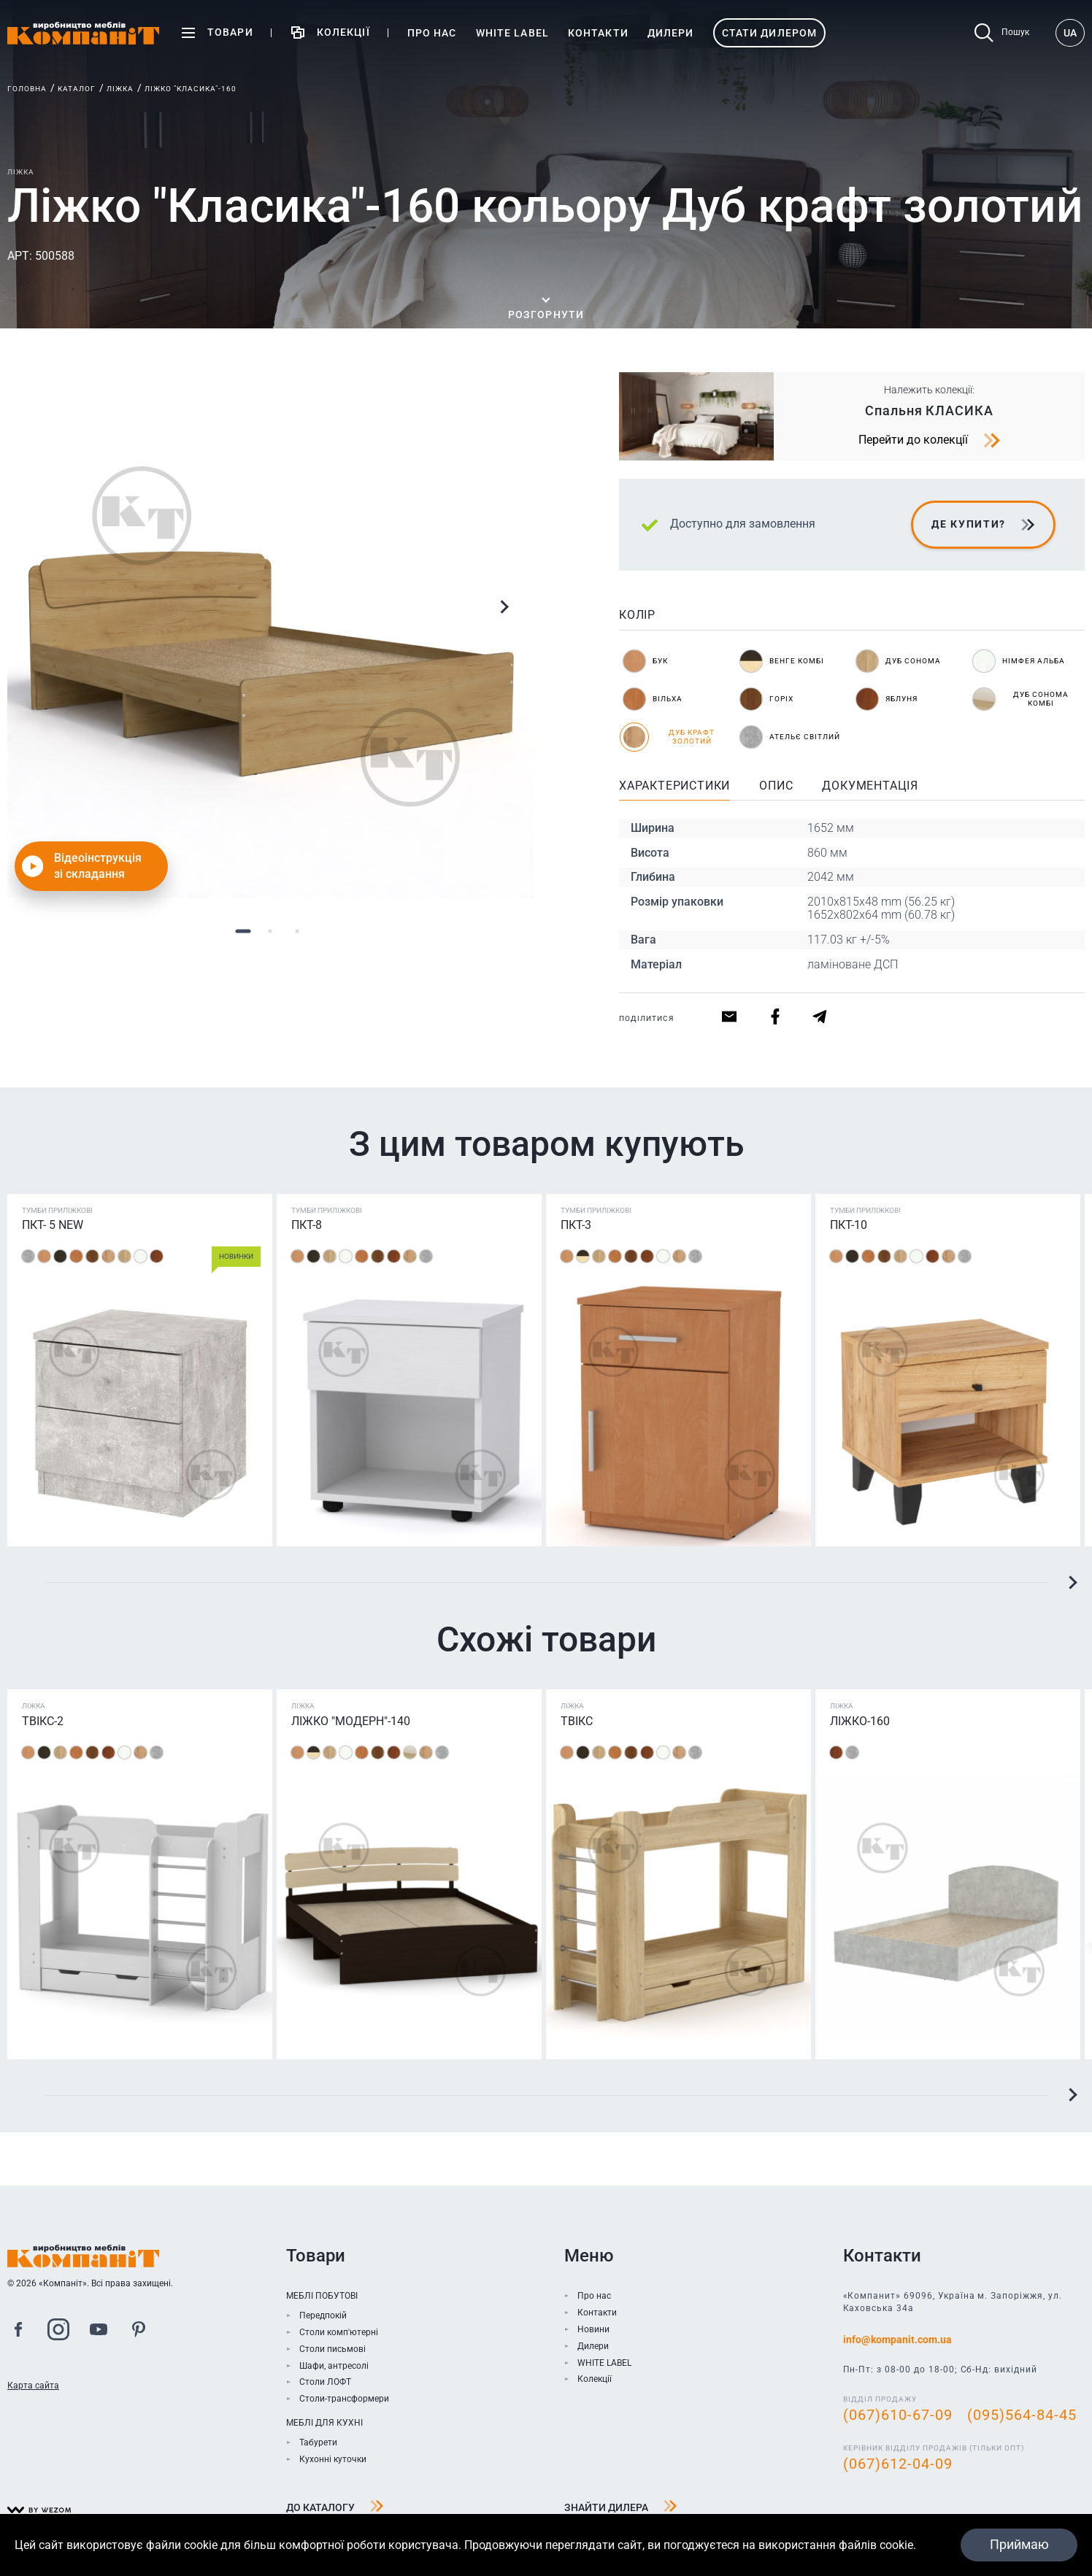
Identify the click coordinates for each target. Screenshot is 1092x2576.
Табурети (318, 2442)
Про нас (594, 2296)
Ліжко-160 (860, 1721)
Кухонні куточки (332, 2459)
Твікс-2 (43, 1721)
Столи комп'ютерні (338, 2332)
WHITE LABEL (604, 2363)
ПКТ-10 (848, 1225)
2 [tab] (270, 931)
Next (503, 607)
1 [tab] (243, 931)
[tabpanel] (270, 635)
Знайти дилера (620, 2508)
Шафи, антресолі (334, 2366)
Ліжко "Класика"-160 (191, 89)
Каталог (77, 89)
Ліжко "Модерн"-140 (350, 1721)
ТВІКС (577, 1721)
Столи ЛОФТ (325, 2382)
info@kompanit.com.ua (897, 2339)
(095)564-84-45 (1022, 2414)
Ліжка (120, 89)
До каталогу (335, 2508)
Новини (593, 2329)
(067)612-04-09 (898, 2463)
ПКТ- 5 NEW (52, 1225)
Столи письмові (332, 2349)
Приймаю (1018, 2544)
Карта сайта (33, 2385)
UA (1070, 33)
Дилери (593, 2346)
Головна (27, 89)
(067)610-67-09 (898, 2414)
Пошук (1001, 33)
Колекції (594, 2379)
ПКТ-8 (306, 1225)
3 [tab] (297, 931)
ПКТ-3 (576, 1225)
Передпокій (323, 2315)
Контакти (597, 2312)
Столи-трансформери (344, 2399)
